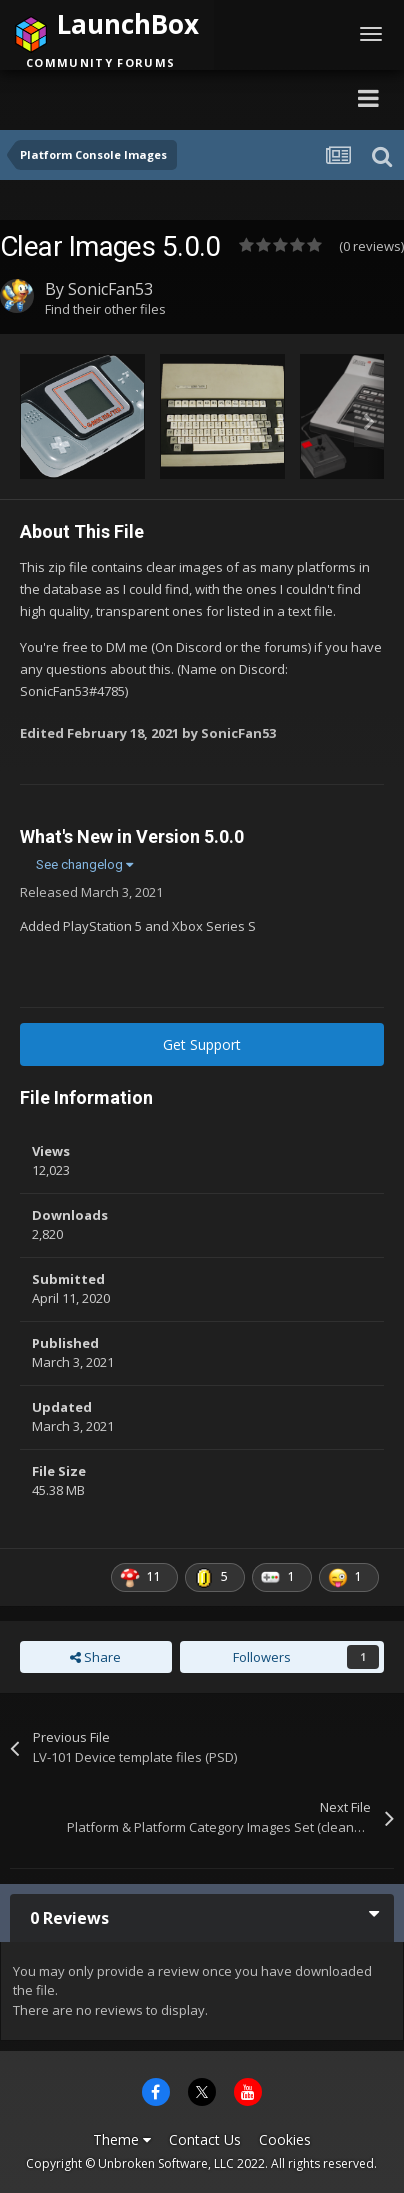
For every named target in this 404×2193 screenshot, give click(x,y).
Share (95, 1657)
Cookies (285, 2139)
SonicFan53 (110, 289)
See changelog (84, 864)
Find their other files (105, 309)
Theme (122, 2139)
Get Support (202, 1044)
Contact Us (205, 2139)
